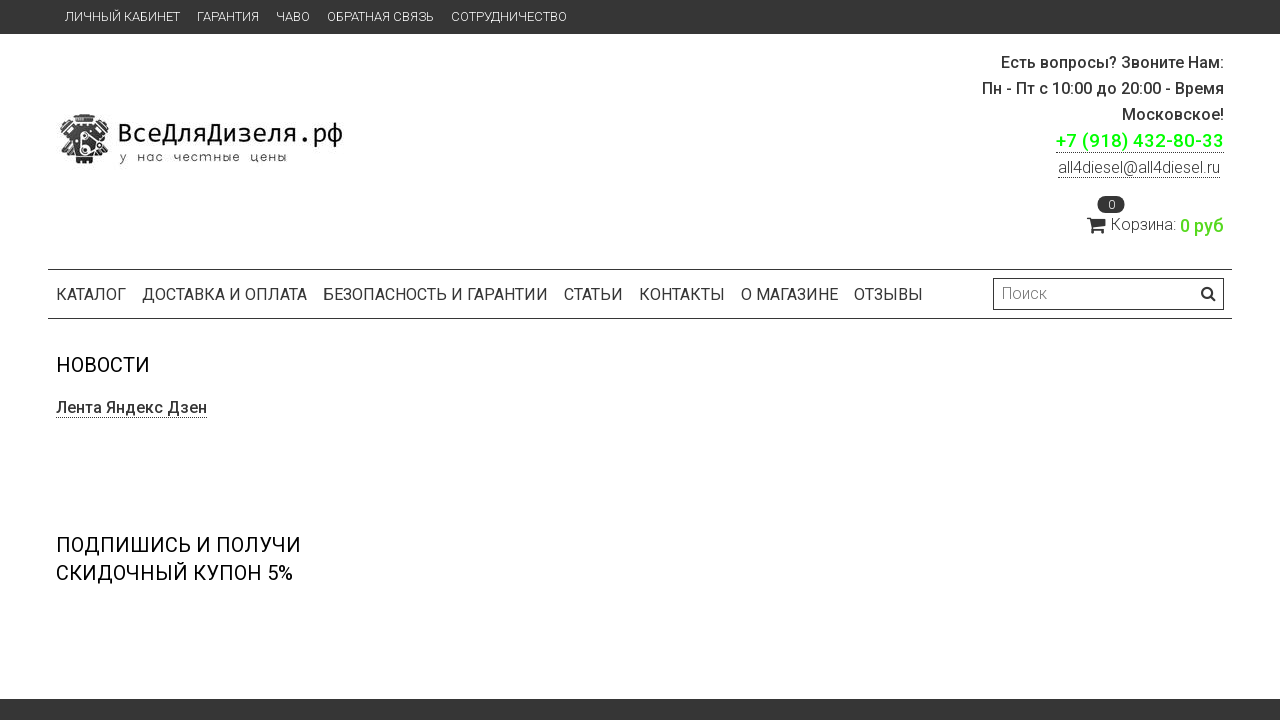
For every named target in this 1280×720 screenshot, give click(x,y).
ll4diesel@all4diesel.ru (1139, 167)
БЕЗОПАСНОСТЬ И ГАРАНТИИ (435, 294)
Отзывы (888, 294)
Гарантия (228, 16)
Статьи (593, 294)
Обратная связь (380, 16)
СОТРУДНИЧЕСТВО (509, 16)
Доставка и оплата (224, 294)
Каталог (91, 294)
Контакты (682, 294)
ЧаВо (293, 16)
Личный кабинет (122, 16)
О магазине (789, 294)
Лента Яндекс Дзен (131, 407)
